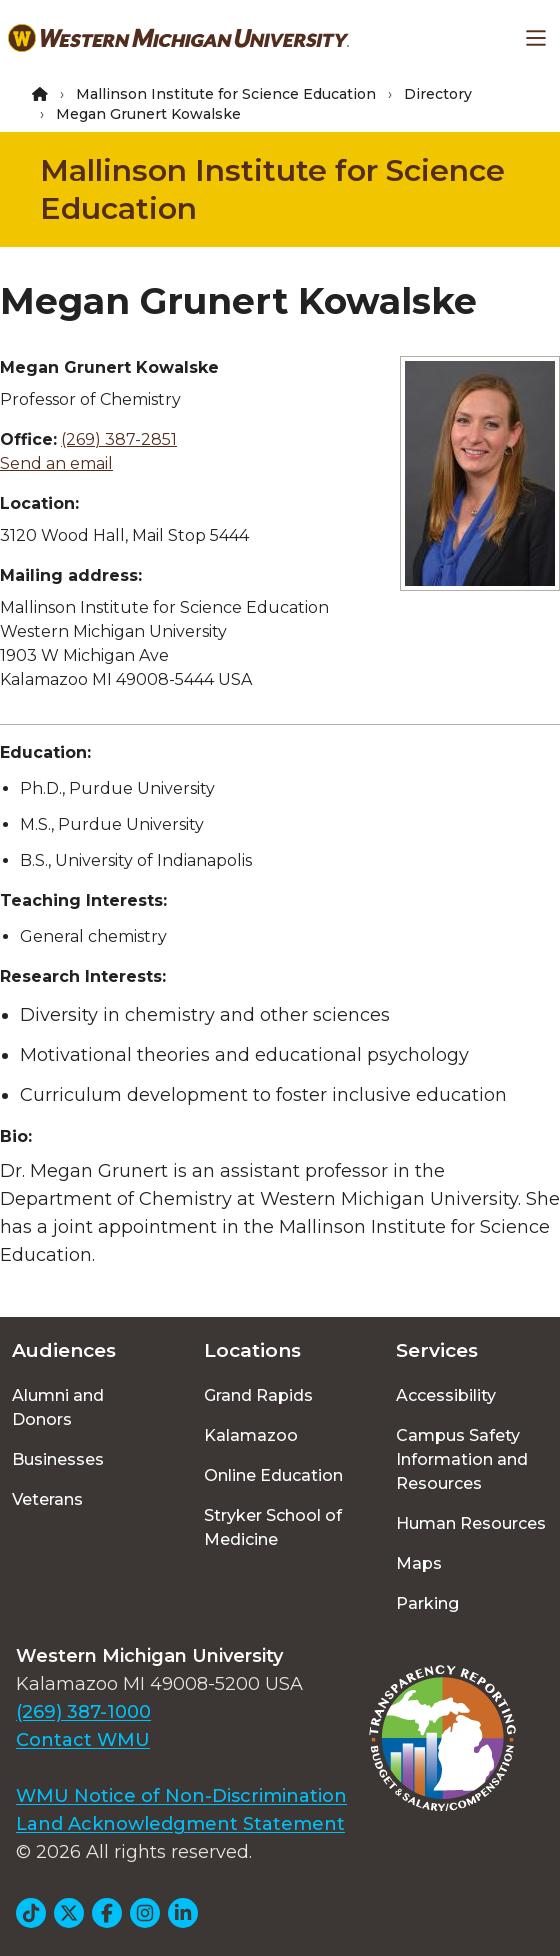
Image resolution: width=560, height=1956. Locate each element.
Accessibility (446, 1395)
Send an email (56, 463)
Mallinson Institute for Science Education (226, 94)
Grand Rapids (258, 1395)
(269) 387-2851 (119, 439)
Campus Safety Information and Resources (462, 1459)
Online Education (273, 1475)
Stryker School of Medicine (273, 1527)
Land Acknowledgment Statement (180, 1824)
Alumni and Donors (58, 1407)
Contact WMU (83, 1740)
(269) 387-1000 (83, 1712)
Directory (438, 94)
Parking (427, 1603)
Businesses (58, 1459)
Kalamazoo (251, 1435)
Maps (419, 1563)
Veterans (47, 1499)
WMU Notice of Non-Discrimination (181, 1796)
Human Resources (471, 1523)
